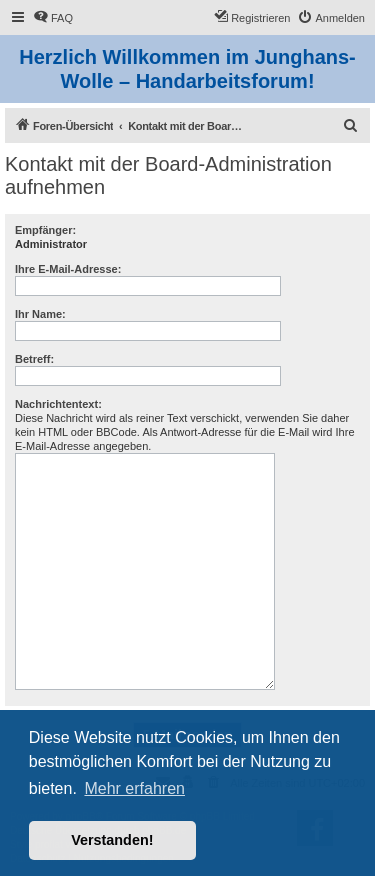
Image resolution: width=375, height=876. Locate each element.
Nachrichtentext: (58, 404)
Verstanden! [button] (112, 840)
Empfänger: (45, 230)
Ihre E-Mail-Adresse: (68, 269)
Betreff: (34, 359)
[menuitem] (53, 18)
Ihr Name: (40, 314)
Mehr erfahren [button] (134, 788)
